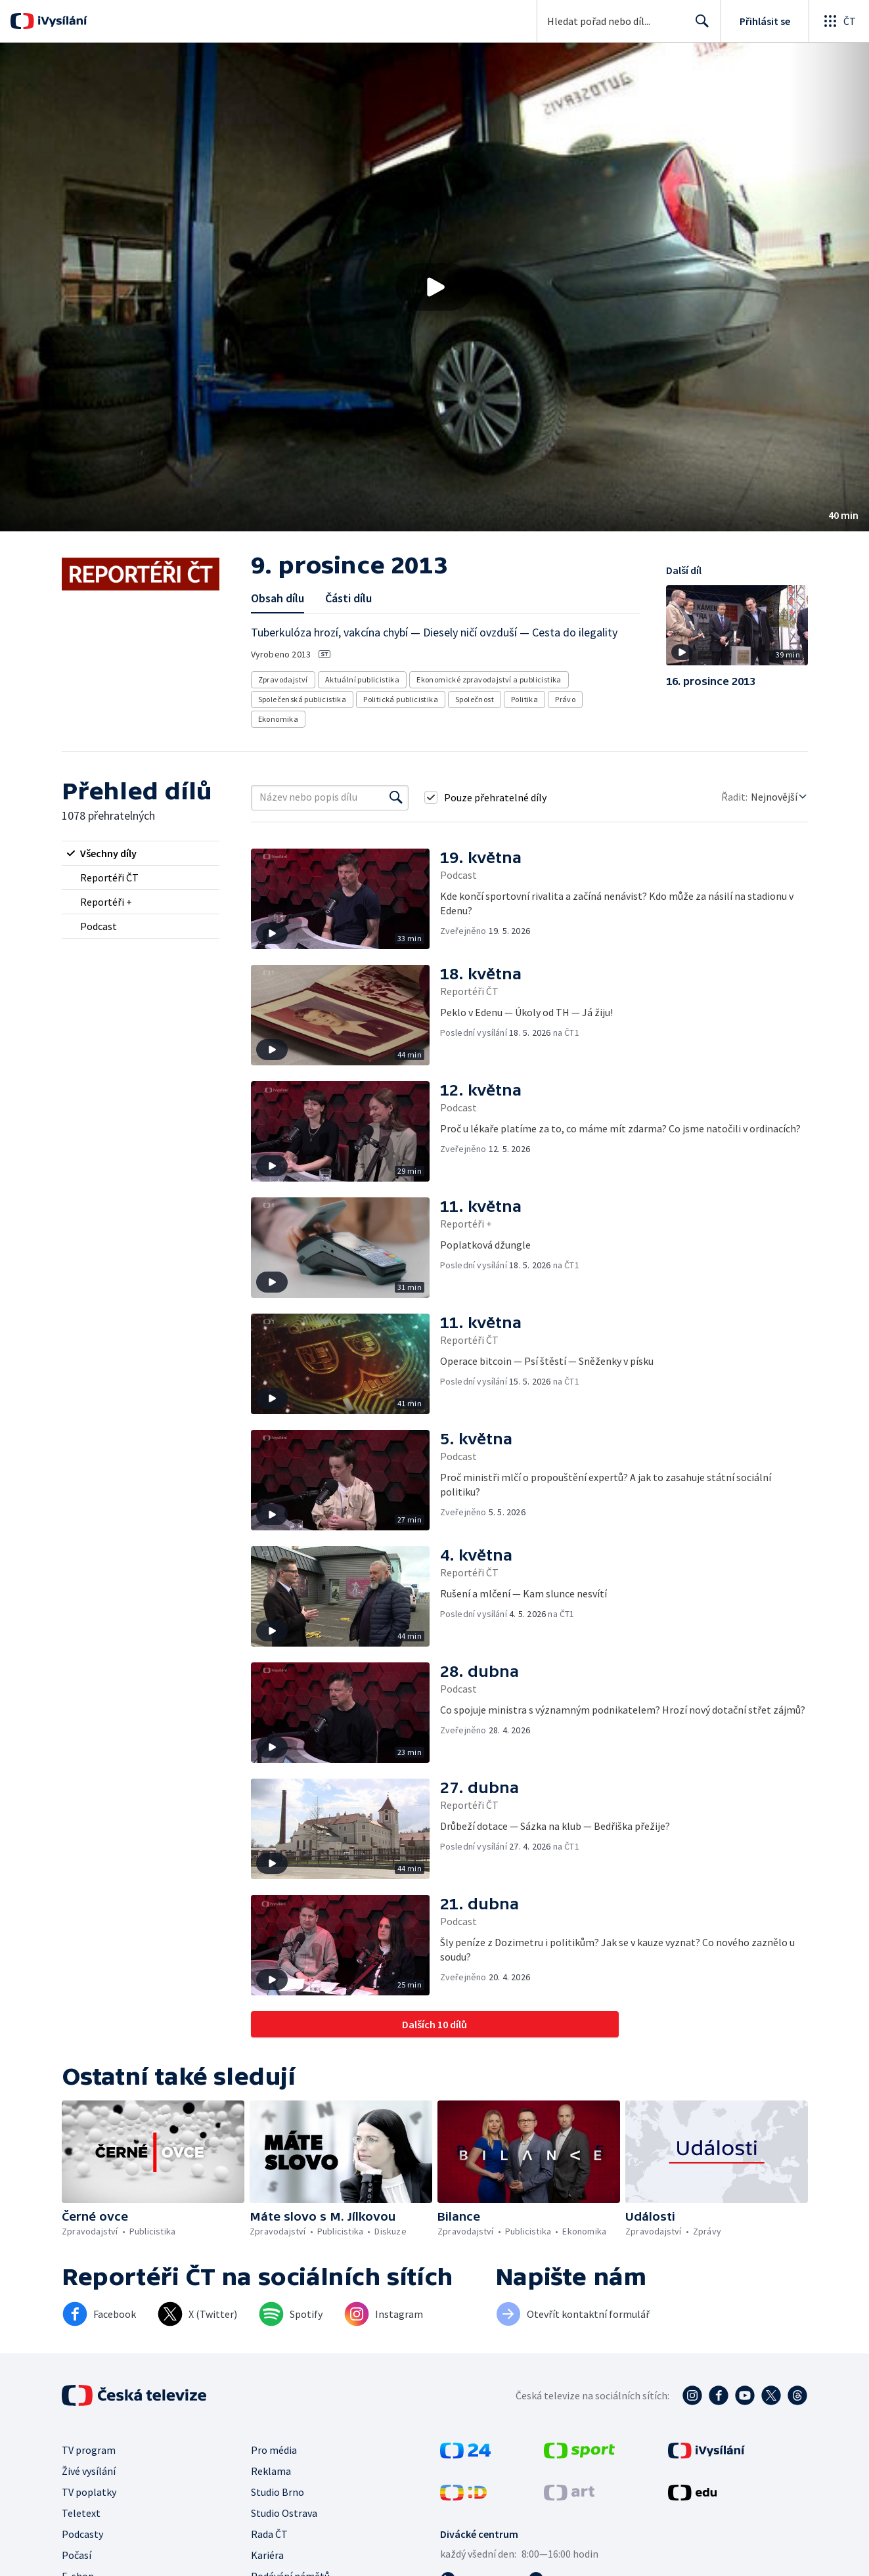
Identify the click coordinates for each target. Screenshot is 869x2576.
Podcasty (82, 2534)
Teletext (81, 2513)
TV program (89, 2449)
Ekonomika (278, 719)
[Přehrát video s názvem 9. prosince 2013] (434, 287)
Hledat (698, 26)
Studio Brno (277, 2491)
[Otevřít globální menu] (839, 21)
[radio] (140, 853)
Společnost (474, 699)
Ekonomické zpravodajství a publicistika (489, 679)
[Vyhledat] (396, 797)
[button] (434, 287)
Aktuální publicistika (362, 679)
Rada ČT (269, 2534)
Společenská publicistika (302, 699)
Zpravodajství (283, 679)
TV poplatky (89, 2491)
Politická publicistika (400, 699)
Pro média (274, 2449)
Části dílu (348, 598)
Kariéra (267, 2555)
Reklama (271, 2470)
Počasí (76, 2555)
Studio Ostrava (284, 2513)
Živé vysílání (89, 2470)
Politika (524, 699)
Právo (565, 699)
